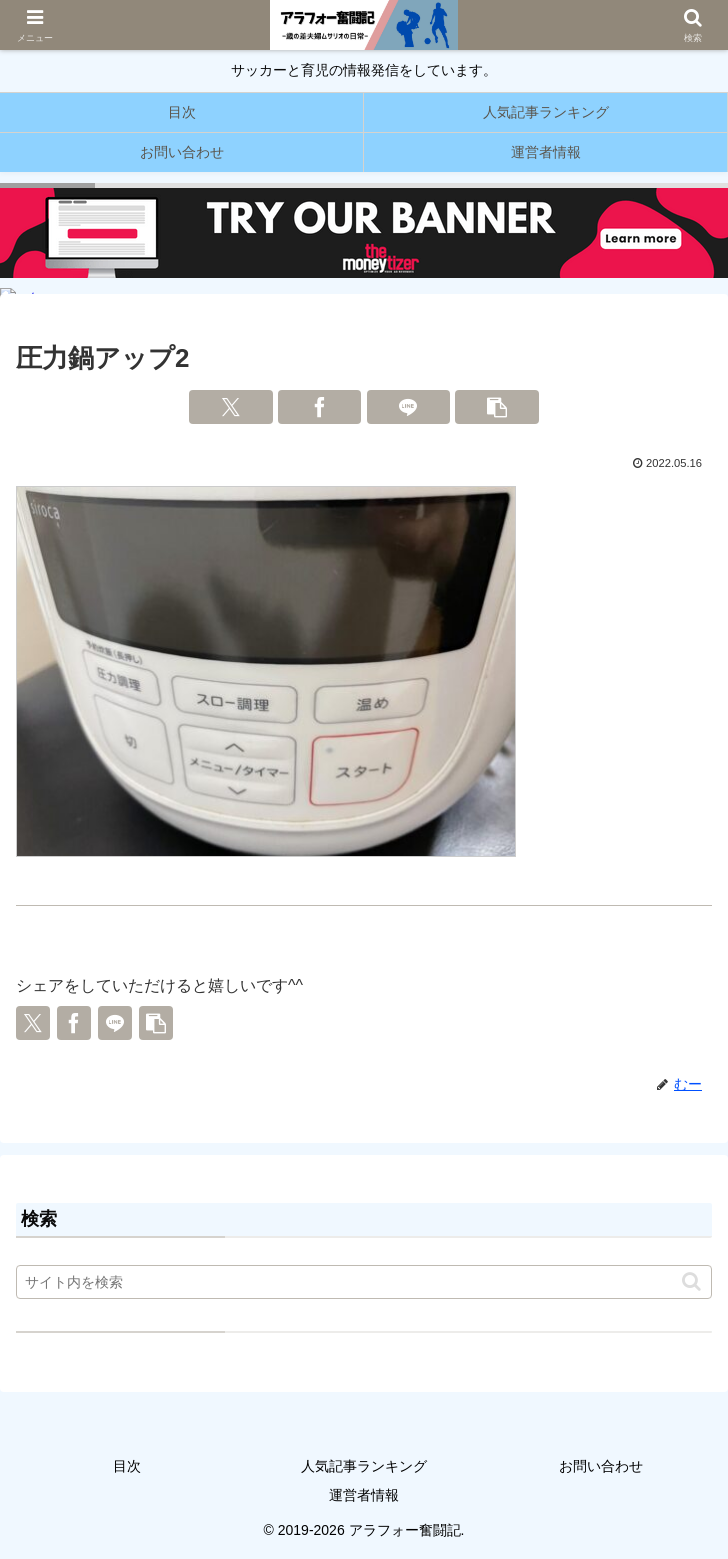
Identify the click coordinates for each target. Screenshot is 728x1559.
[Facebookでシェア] (320, 407)
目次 (127, 1466)
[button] (497, 407)
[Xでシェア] (231, 407)
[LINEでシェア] (409, 407)
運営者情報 (364, 1495)
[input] (364, 1282)
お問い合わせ (601, 1466)
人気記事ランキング (364, 1466)
